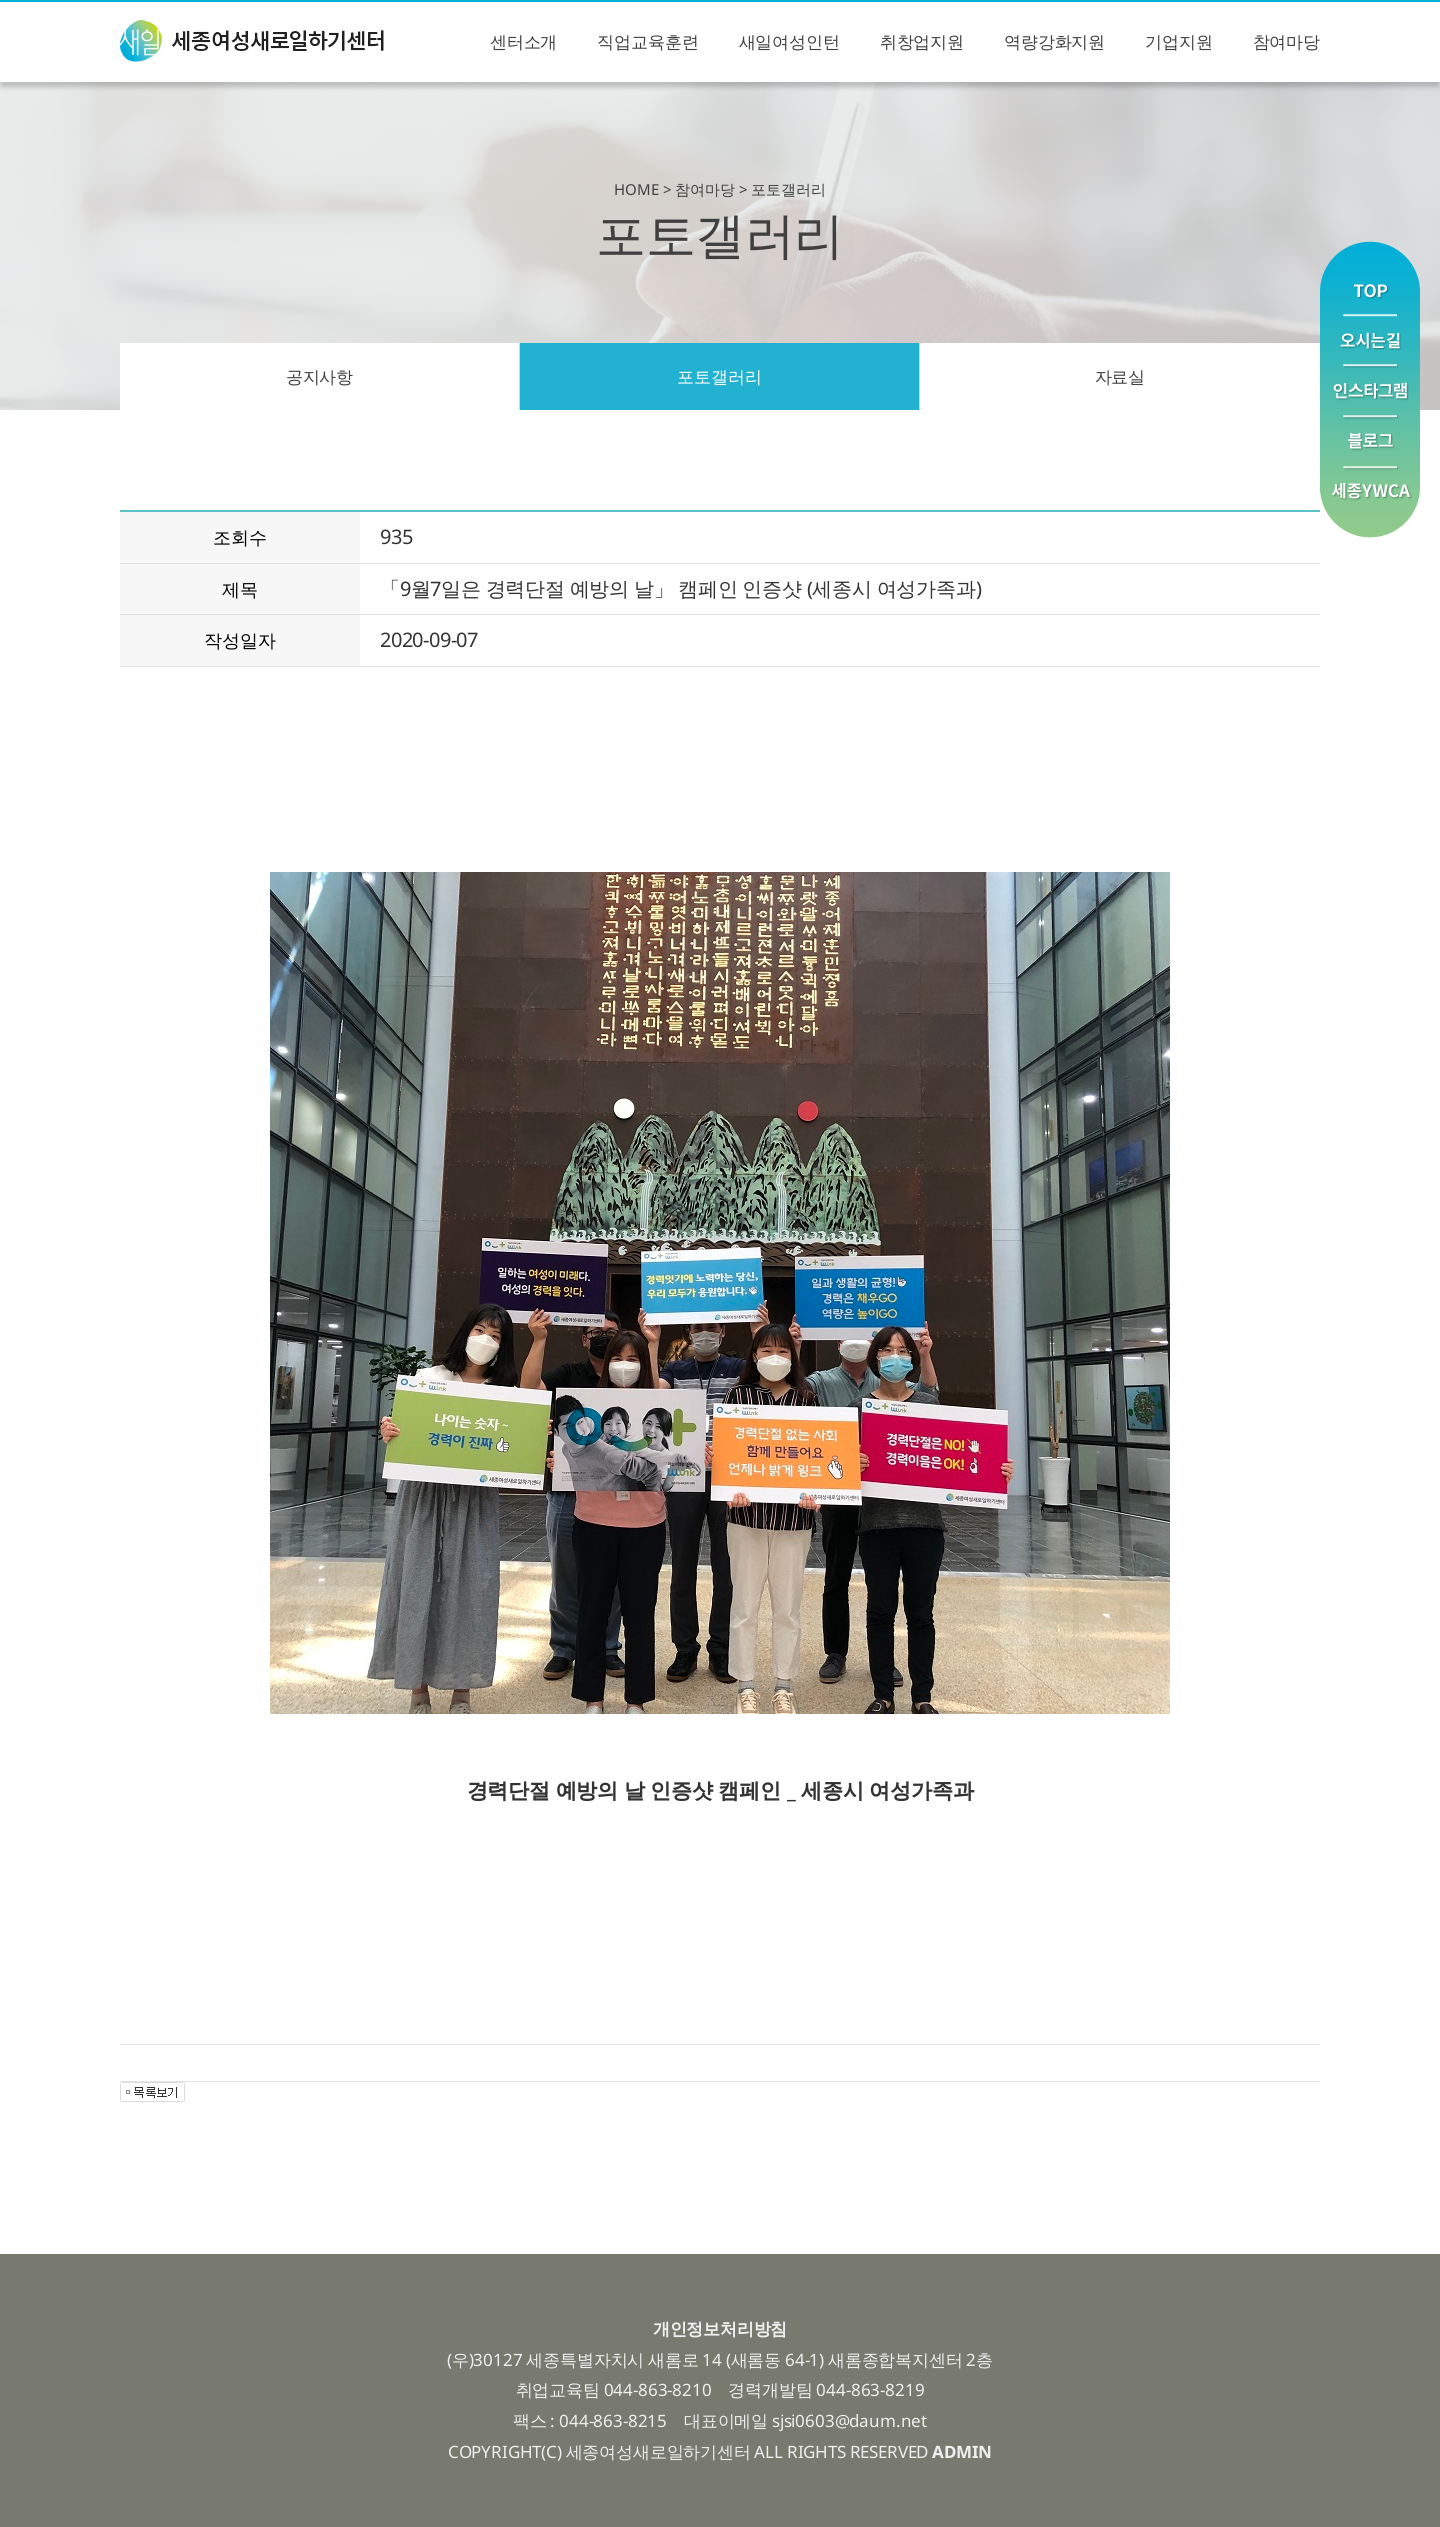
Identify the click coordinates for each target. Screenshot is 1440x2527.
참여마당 (1286, 41)
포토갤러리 (719, 376)
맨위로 (1370, 277)
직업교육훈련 (647, 41)
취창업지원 (922, 41)
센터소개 (523, 41)
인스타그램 (1370, 391)
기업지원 (1178, 41)
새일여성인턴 (789, 41)
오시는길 (1370, 340)
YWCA (1370, 502)
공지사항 (319, 376)
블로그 (1370, 442)
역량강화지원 (1054, 41)
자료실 (1120, 376)
